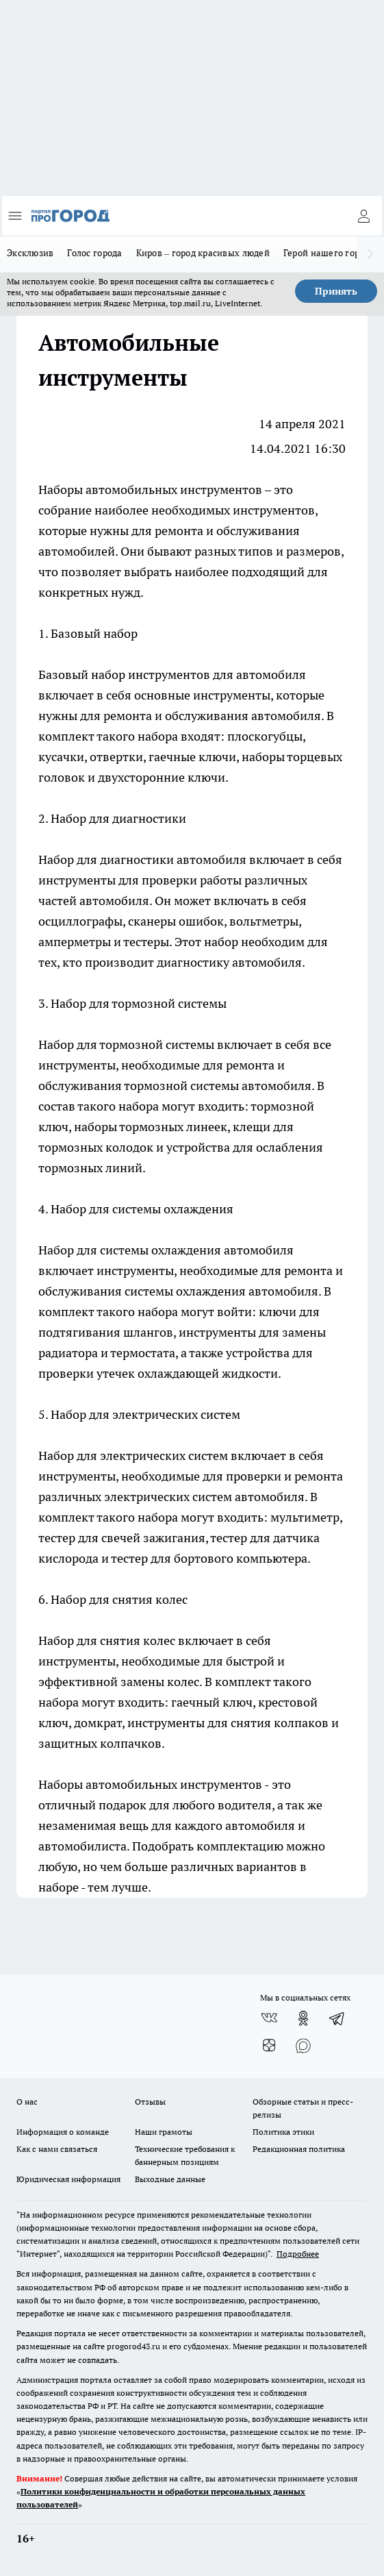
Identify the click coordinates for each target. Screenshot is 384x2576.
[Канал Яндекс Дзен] (269, 2045)
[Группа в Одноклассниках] (303, 2018)
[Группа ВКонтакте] (269, 2018)
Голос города (94, 253)
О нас (27, 2101)
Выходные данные (170, 2179)
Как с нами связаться (56, 2149)
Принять (336, 291)
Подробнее (298, 2254)
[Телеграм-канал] (337, 2018)
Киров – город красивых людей (203, 253)
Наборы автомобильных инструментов (150, 489)
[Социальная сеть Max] (303, 2045)
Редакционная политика (299, 2149)
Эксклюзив (30, 253)
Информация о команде (62, 2132)
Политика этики (283, 2132)
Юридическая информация (68, 2179)
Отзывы (150, 2101)
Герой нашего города (328, 253)
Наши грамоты (163, 2132)
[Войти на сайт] (363, 216)
